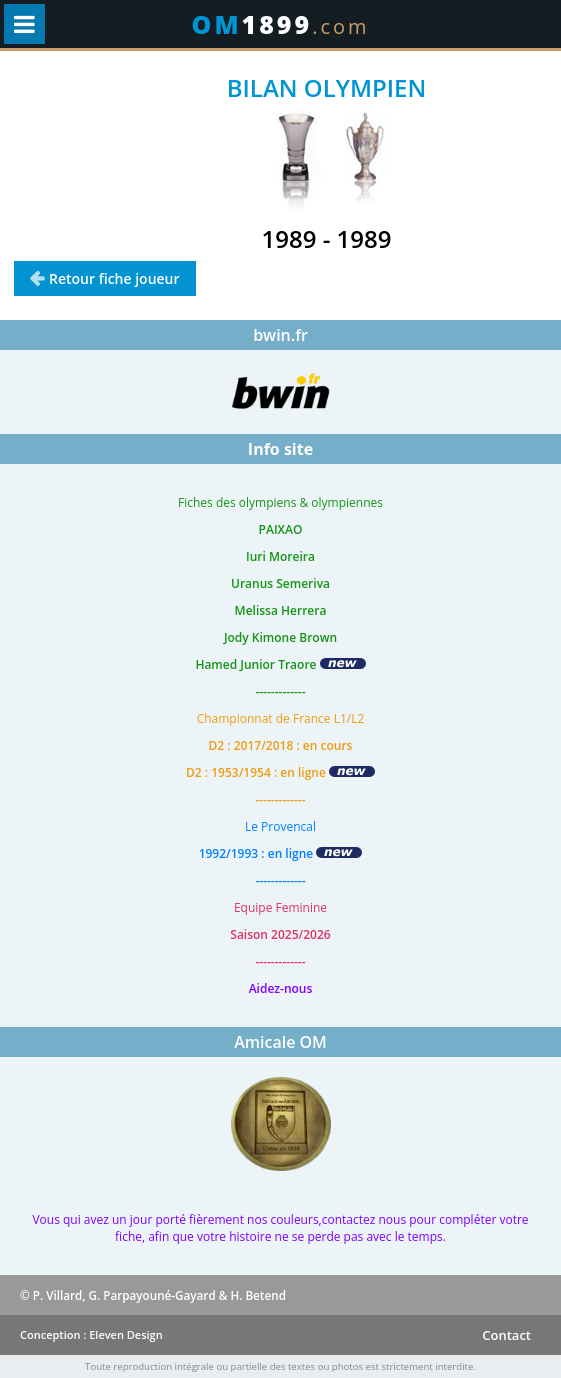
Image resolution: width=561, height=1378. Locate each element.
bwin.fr (280, 335)
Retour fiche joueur (114, 278)
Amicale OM (280, 1042)
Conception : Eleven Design (91, 1334)
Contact (506, 1335)
